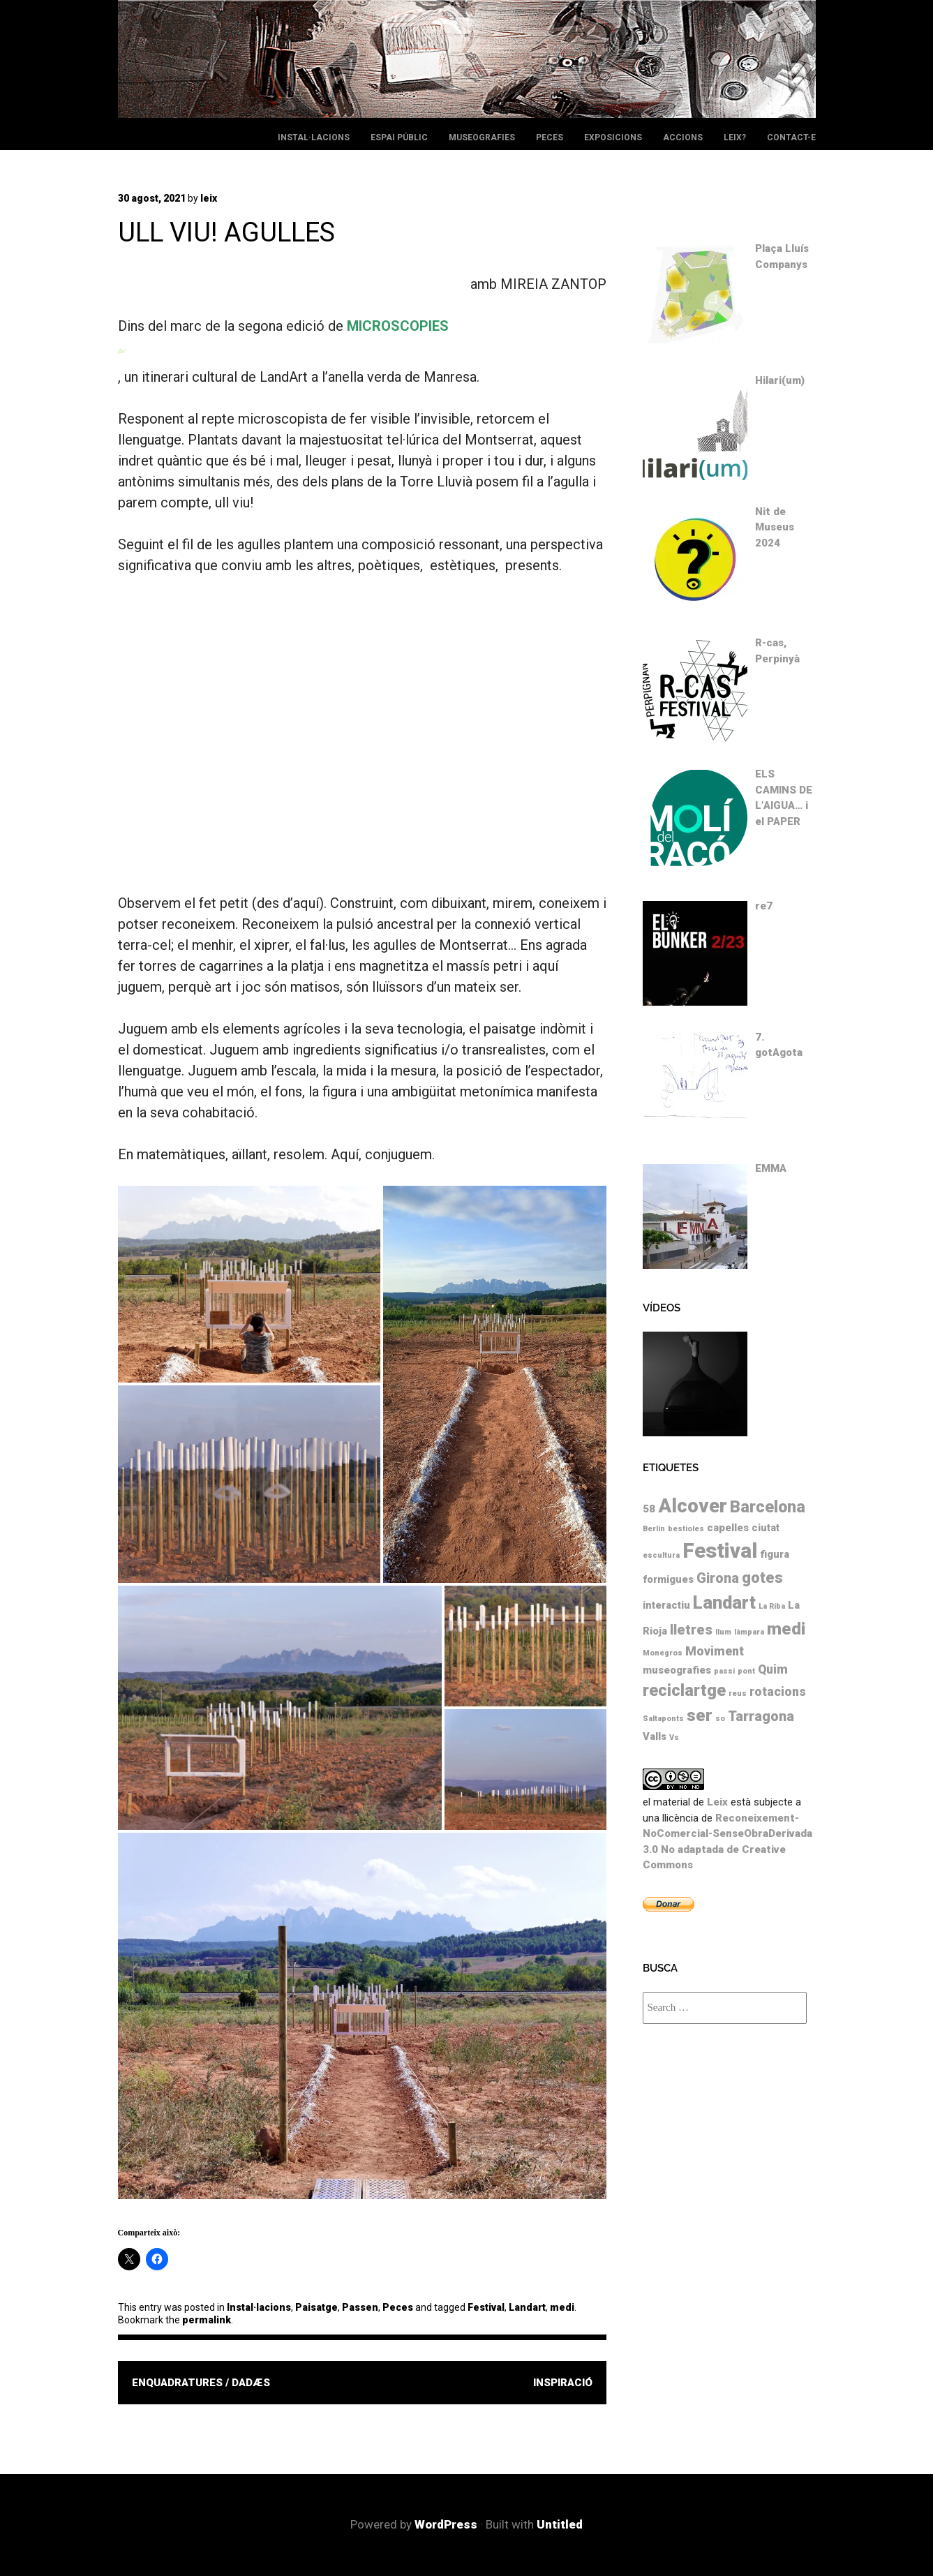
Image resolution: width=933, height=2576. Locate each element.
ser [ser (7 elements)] (699, 1715)
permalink (206, 2319)
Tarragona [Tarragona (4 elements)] (761, 1716)
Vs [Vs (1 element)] (674, 1737)
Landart (527, 2307)
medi (562, 2307)
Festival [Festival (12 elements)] (719, 1551)
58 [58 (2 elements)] (649, 1509)
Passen (360, 2307)
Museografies (482, 137)
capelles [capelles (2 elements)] (728, 1527)
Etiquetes (671, 1467)
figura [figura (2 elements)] (774, 1554)
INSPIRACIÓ (562, 2382)
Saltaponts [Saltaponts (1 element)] (663, 1718)
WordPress (446, 2524)
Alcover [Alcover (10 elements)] (692, 1505)
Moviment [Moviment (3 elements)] (714, 1651)
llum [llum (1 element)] (723, 1632)
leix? (735, 137)
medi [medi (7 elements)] (786, 1628)
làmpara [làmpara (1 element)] (749, 1632)
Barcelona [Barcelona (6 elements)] (767, 1507)
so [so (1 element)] (720, 1718)
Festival (486, 2307)
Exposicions (613, 137)
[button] (249, 1284)
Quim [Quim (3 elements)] (773, 1669)
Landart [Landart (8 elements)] (724, 1602)
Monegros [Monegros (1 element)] (662, 1653)
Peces (549, 137)
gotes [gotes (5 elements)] (762, 1577)
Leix (717, 1802)
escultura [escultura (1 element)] (661, 1555)
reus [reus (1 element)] (738, 1693)
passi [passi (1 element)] (724, 1671)
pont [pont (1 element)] (746, 1671)
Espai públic (399, 137)
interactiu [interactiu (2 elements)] (666, 1605)
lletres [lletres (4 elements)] (691, 1630)
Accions (683, 137)
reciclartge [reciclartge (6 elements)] (684, 1690)
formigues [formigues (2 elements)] (668, 1579)
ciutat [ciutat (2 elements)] (765, 1527)
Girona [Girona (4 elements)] (717, 1578)
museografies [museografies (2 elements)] (677, 1670)
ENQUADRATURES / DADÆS (201, 2382)
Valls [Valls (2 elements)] (654, 1736)
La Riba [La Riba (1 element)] (772, 1606)
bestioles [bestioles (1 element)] (686, 1528)
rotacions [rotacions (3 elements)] (777, 1692)
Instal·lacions (314, 137)
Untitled (560, 2524)
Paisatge (316, 2307)
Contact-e (791, 137)
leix (208, 198)
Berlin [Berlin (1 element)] (654, 1528)
